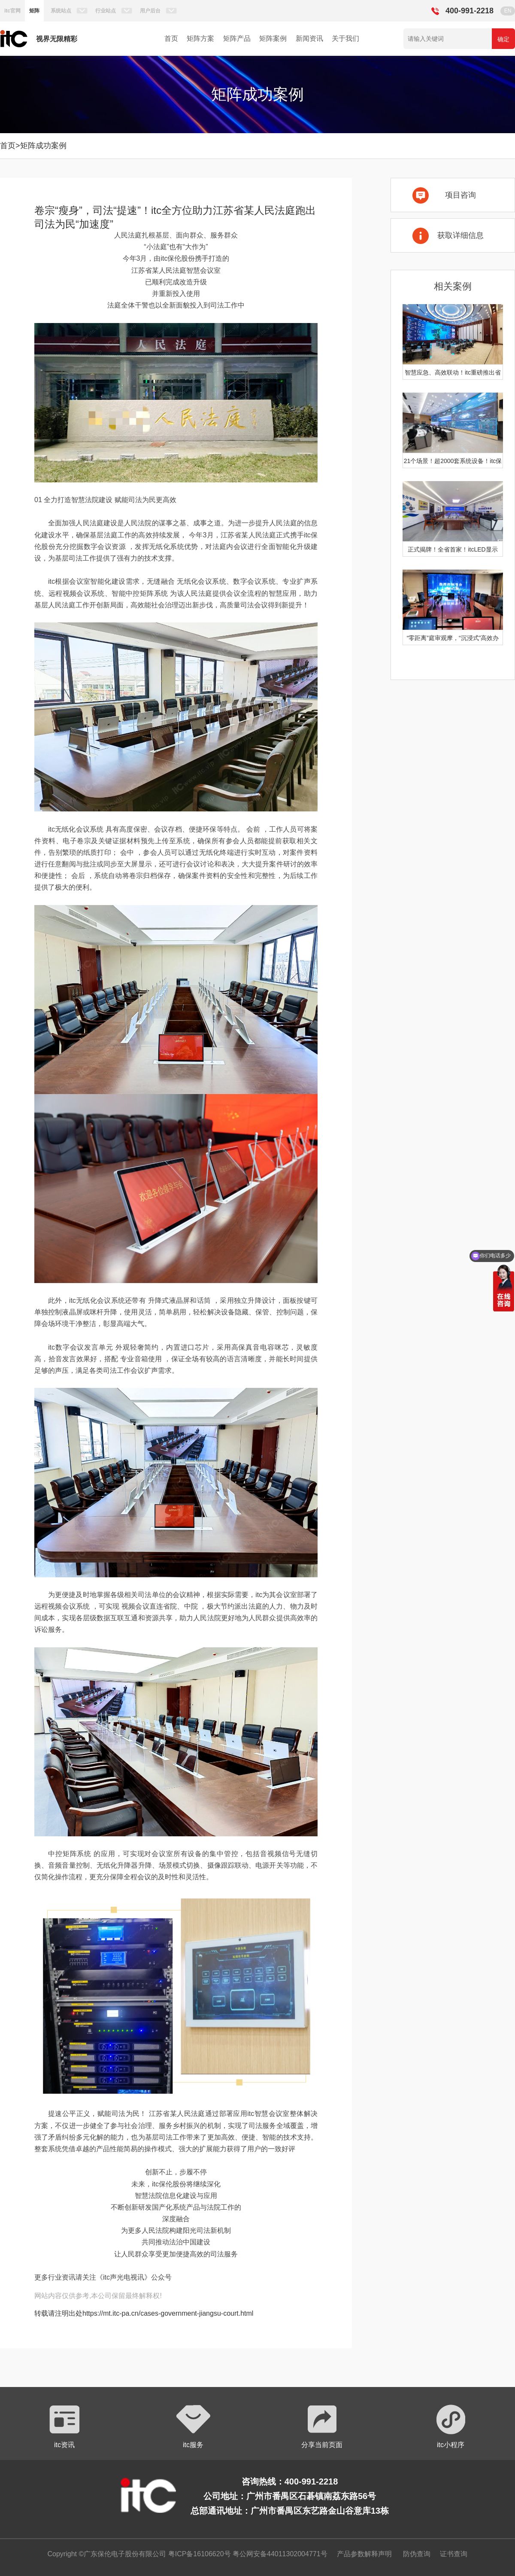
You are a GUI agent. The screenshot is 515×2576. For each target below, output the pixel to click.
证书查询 (453, 2554)
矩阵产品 (237, 38)
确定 (503, 39)
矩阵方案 (200, 38)
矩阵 (34, 11)
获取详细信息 (460, 235)
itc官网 (12, 11)
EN (508, 11)
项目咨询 (460, 195)
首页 (171, 38)
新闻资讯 (309, 38)
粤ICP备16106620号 (198, 2554)
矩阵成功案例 (43, 145)
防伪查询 (416, 2554)
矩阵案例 (273, 38)
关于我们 (345, 38)
